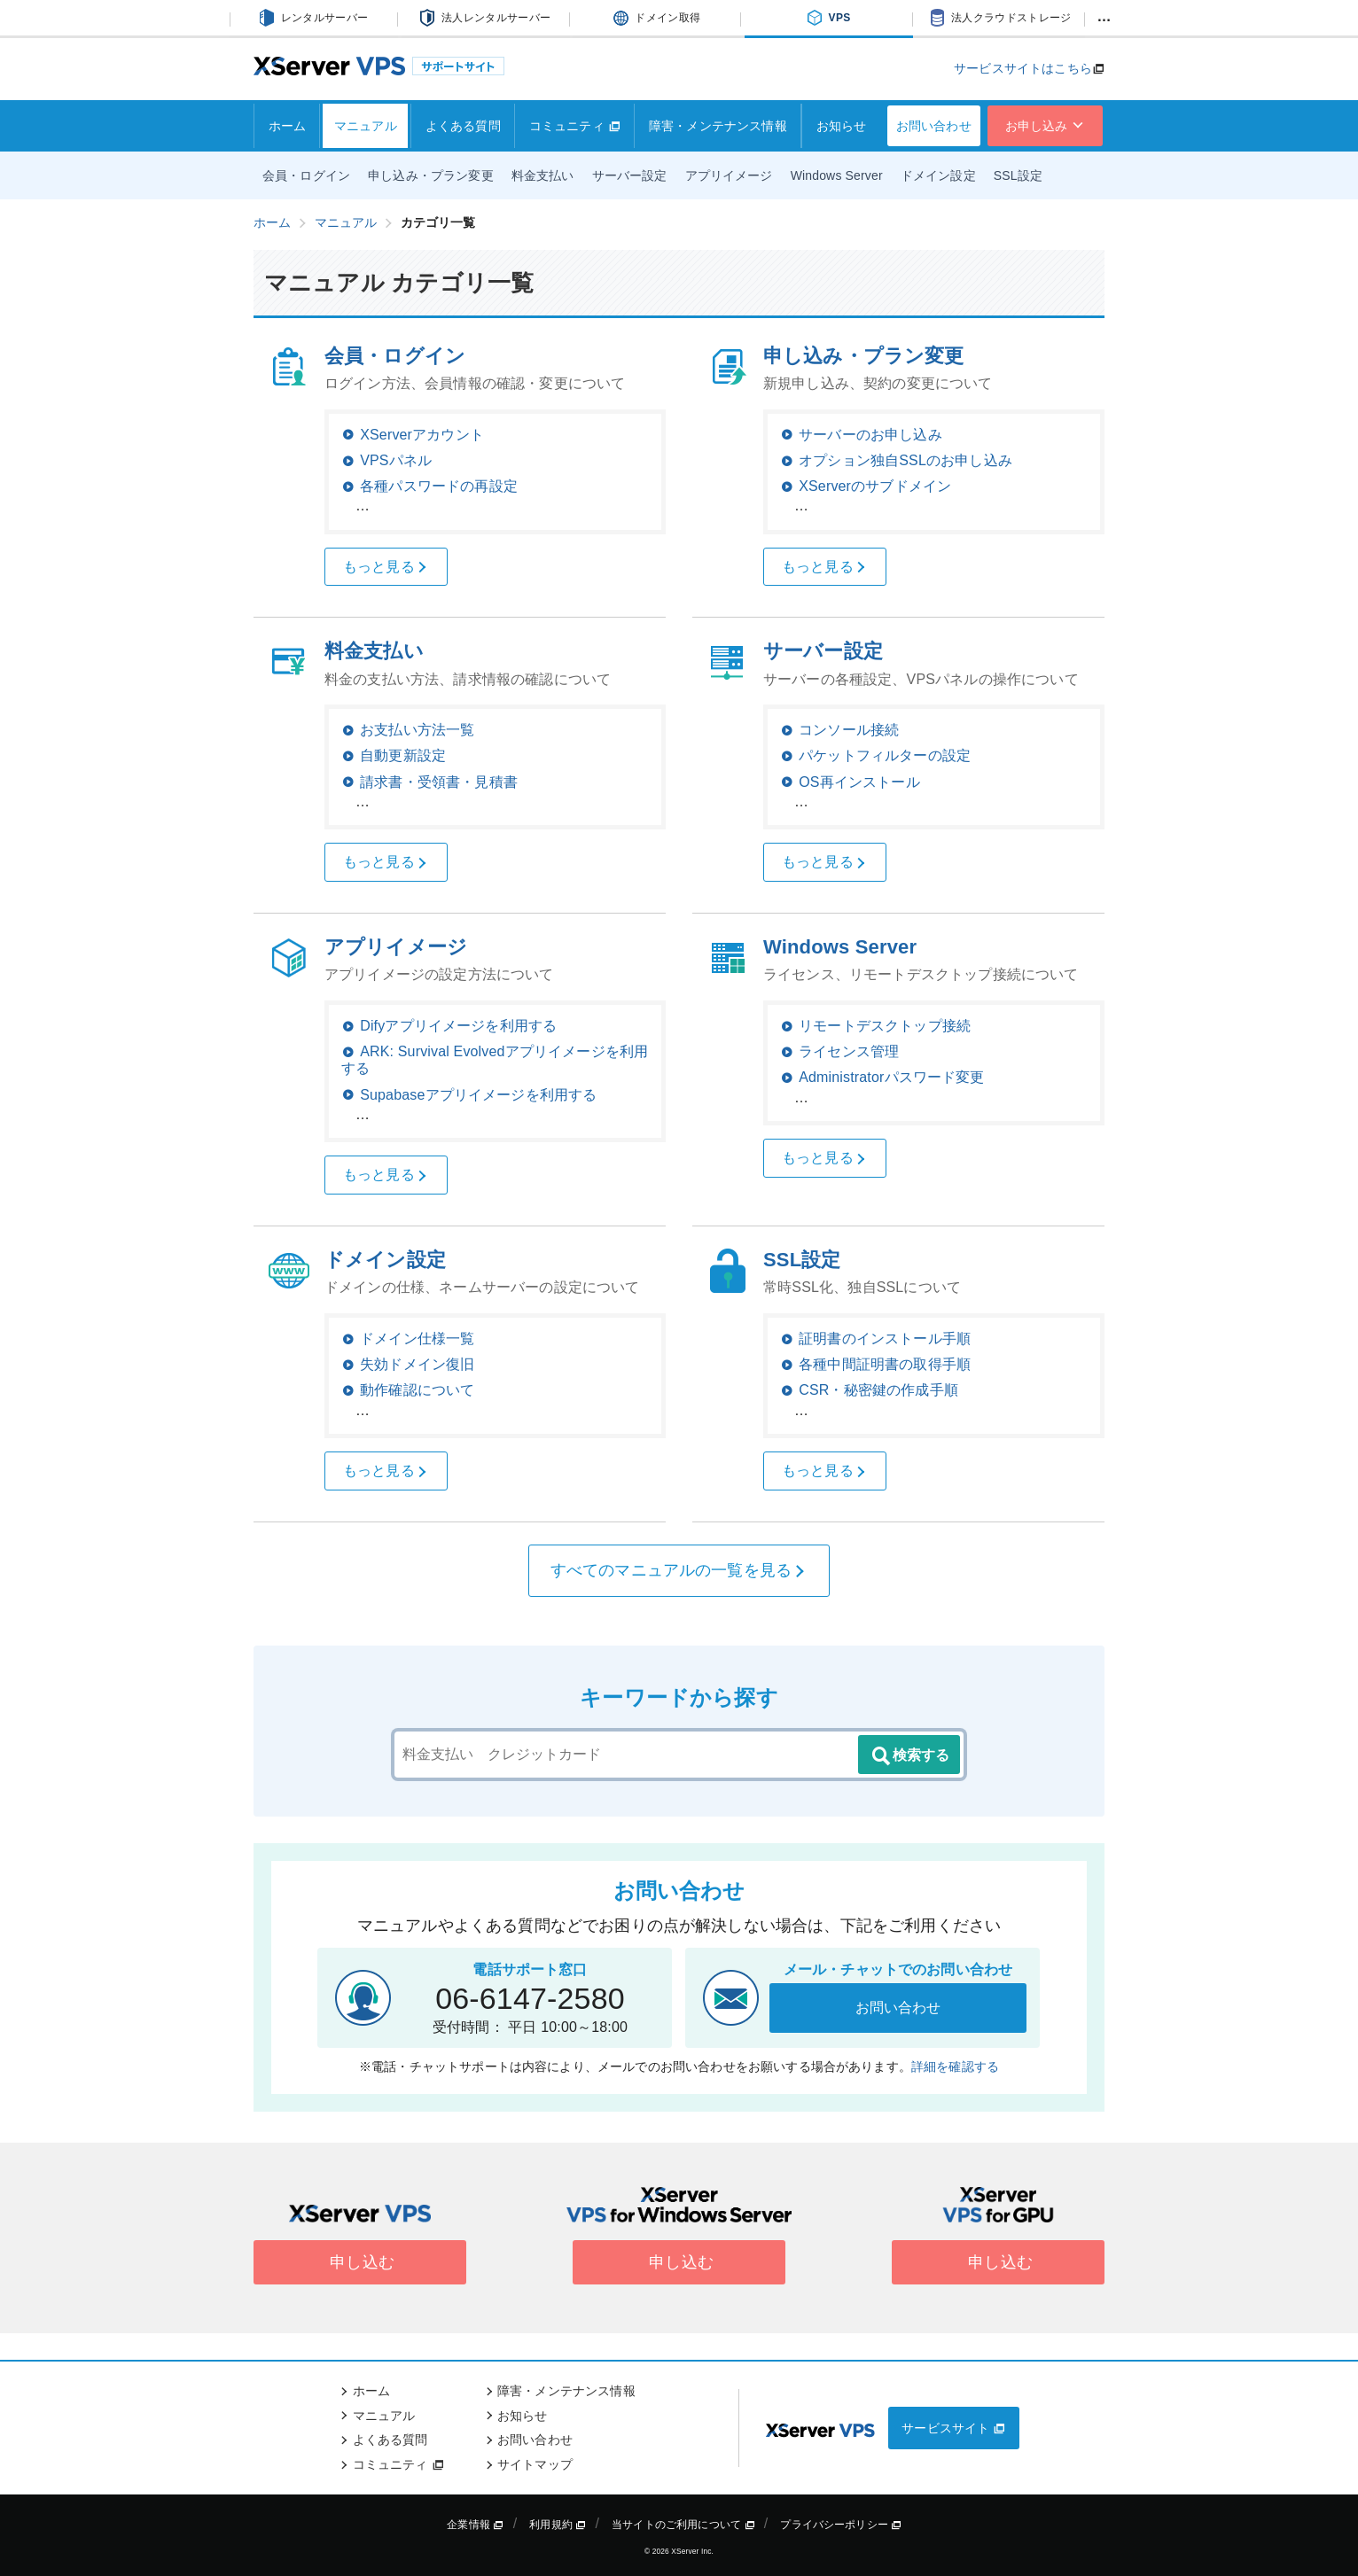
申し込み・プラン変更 (431, 175)
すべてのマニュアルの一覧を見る (679, 1570)
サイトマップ (535, 2464)
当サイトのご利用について (683, 2524)
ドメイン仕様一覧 (417, 1338)
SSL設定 (1018, 175)
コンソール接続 (849, 729)
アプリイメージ (729, 175)
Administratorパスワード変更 (891, 1077)
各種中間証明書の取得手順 (885, 1364)
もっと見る (386, 567)
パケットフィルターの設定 (885, 755)
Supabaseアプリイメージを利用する (478, 1094)
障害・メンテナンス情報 (718, 126)
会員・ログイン (306, 175)
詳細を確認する (955, 2066)
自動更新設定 (403, 755)
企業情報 (475, 2524)
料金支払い (542, 175)
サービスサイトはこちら (1023, 68)
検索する (909, 1756)
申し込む (359, 2262)
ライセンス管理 (849, 1051)
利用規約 (557, 2524)
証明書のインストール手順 (885, 1338)
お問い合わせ (934, 126)
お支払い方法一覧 (417, 729)
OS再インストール (859, 782)
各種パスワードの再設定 (439, 486)
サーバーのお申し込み (870, 434)
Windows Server (837, 175)
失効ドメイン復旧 (417, 1364)
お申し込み (1045, 126)
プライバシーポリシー (840, 2524)
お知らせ (841, 126)
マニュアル (365, 126)
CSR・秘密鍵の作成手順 (878, 1389)
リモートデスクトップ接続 (885, 1025)
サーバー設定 (629, 175)
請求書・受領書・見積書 (439, 782)
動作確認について (417, 1389)
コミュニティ (574, 126)
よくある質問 (463, 126)
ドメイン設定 (938, 175)
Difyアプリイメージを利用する (458, 1025)
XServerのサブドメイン (875, 486)
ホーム (287, 126)
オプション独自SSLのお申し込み (905, 460)
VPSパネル (396, 460)
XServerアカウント (422, 434)
